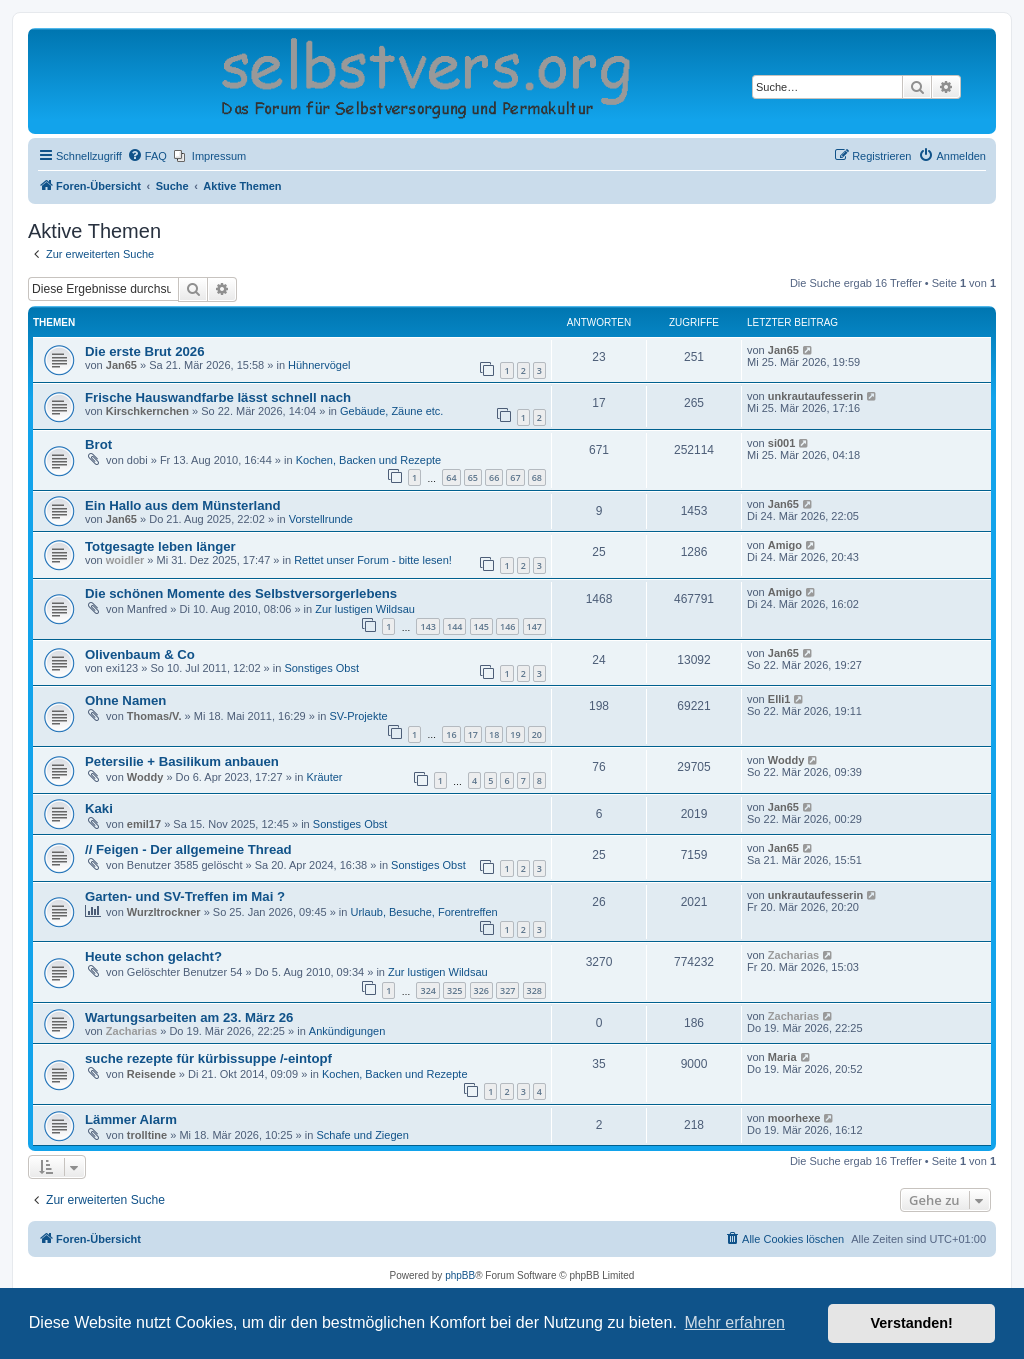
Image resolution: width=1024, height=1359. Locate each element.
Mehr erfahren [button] (734, 1322)
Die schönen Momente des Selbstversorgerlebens (241, 593)
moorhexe (794, 1118)
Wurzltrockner (164, 912)
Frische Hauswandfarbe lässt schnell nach (218, 397)
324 (427, 990)
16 (451, 734)
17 (473, 734)
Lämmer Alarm (131, 1119)
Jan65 (121, 365)
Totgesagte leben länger (160, 546)
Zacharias (793, 955)
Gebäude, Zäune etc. (391, 411)
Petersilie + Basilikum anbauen (182, 761)
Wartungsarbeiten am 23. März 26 (189, 1017)
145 (481, 626)
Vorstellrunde (321, 519)
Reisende (151, 1074)
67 (515, 477)
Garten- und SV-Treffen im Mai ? (185, 896)
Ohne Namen (125, 700)
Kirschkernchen (147, 411)
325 (454, 990)
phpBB (460, 1275)
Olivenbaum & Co (140, 654)
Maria (782, 1057)
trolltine (147, 1135)
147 (534, 626)
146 (507, 626)
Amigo (785, 545)
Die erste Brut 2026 (144, 351)
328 (534, 990)
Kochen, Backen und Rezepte (369, 460)
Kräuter (324, 777)
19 (515, 734)
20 (537, 734)
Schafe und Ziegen (362, 1135)
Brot (98, 444)
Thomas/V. (154, 716)
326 (481, 990)
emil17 (144, 824)
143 (427, 626)
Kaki (99, 808)
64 (451, 477)
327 (507, 990)
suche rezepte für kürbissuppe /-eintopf (208, 1058)
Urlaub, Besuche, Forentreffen (423, 912)
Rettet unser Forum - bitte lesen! (373, 560)
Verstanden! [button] (912, 1323)
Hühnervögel (319, 365)
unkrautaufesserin (815, 396)
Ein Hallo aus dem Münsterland (183, 505)
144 (454, 626)
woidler (125, 560)
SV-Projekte (358, 716)
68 (537, 477)
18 (494, 734)
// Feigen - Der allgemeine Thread (188, 849)
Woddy (145, 777)
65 (473, 477)
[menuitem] (147, 156)
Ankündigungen (347, 1031)
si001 (782, 443)
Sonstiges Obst (321, 668)
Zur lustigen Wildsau (365, 609)
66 (494, 477)
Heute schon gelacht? (153, 956)
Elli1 (779, 699)
